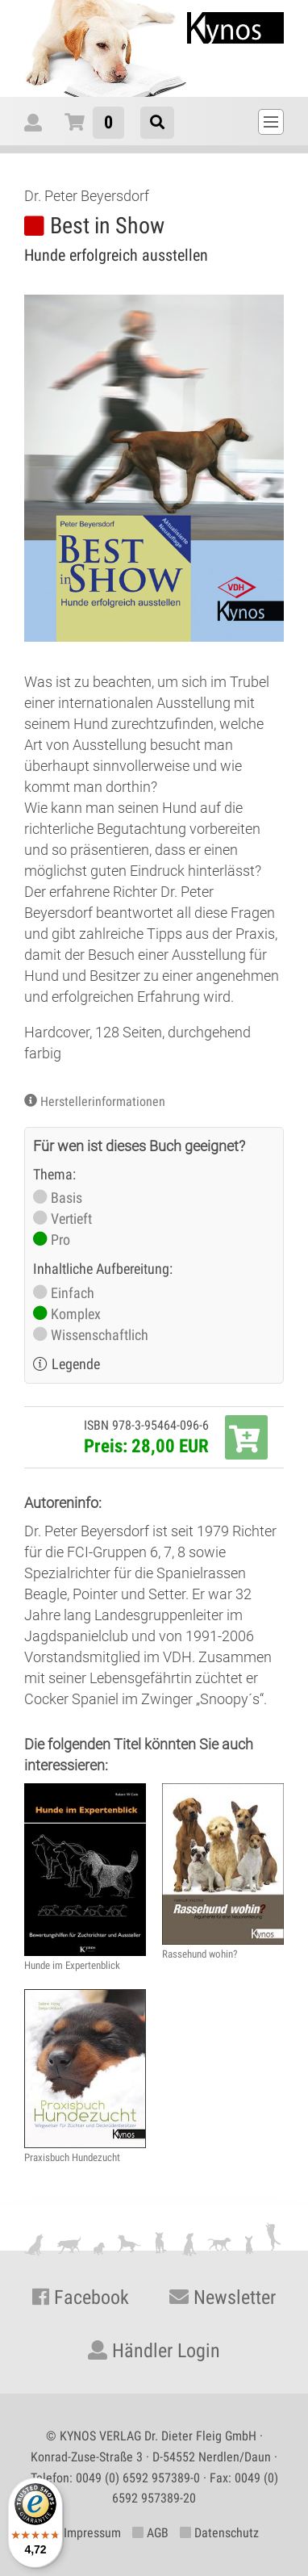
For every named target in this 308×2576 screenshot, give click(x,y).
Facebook (80, 2297)
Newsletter (222, 2297)
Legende (76, 1363)
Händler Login (154, 2350)
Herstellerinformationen (102, 1101)
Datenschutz (219, 2532)
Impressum (85, 2532)
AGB (150, 2532)
